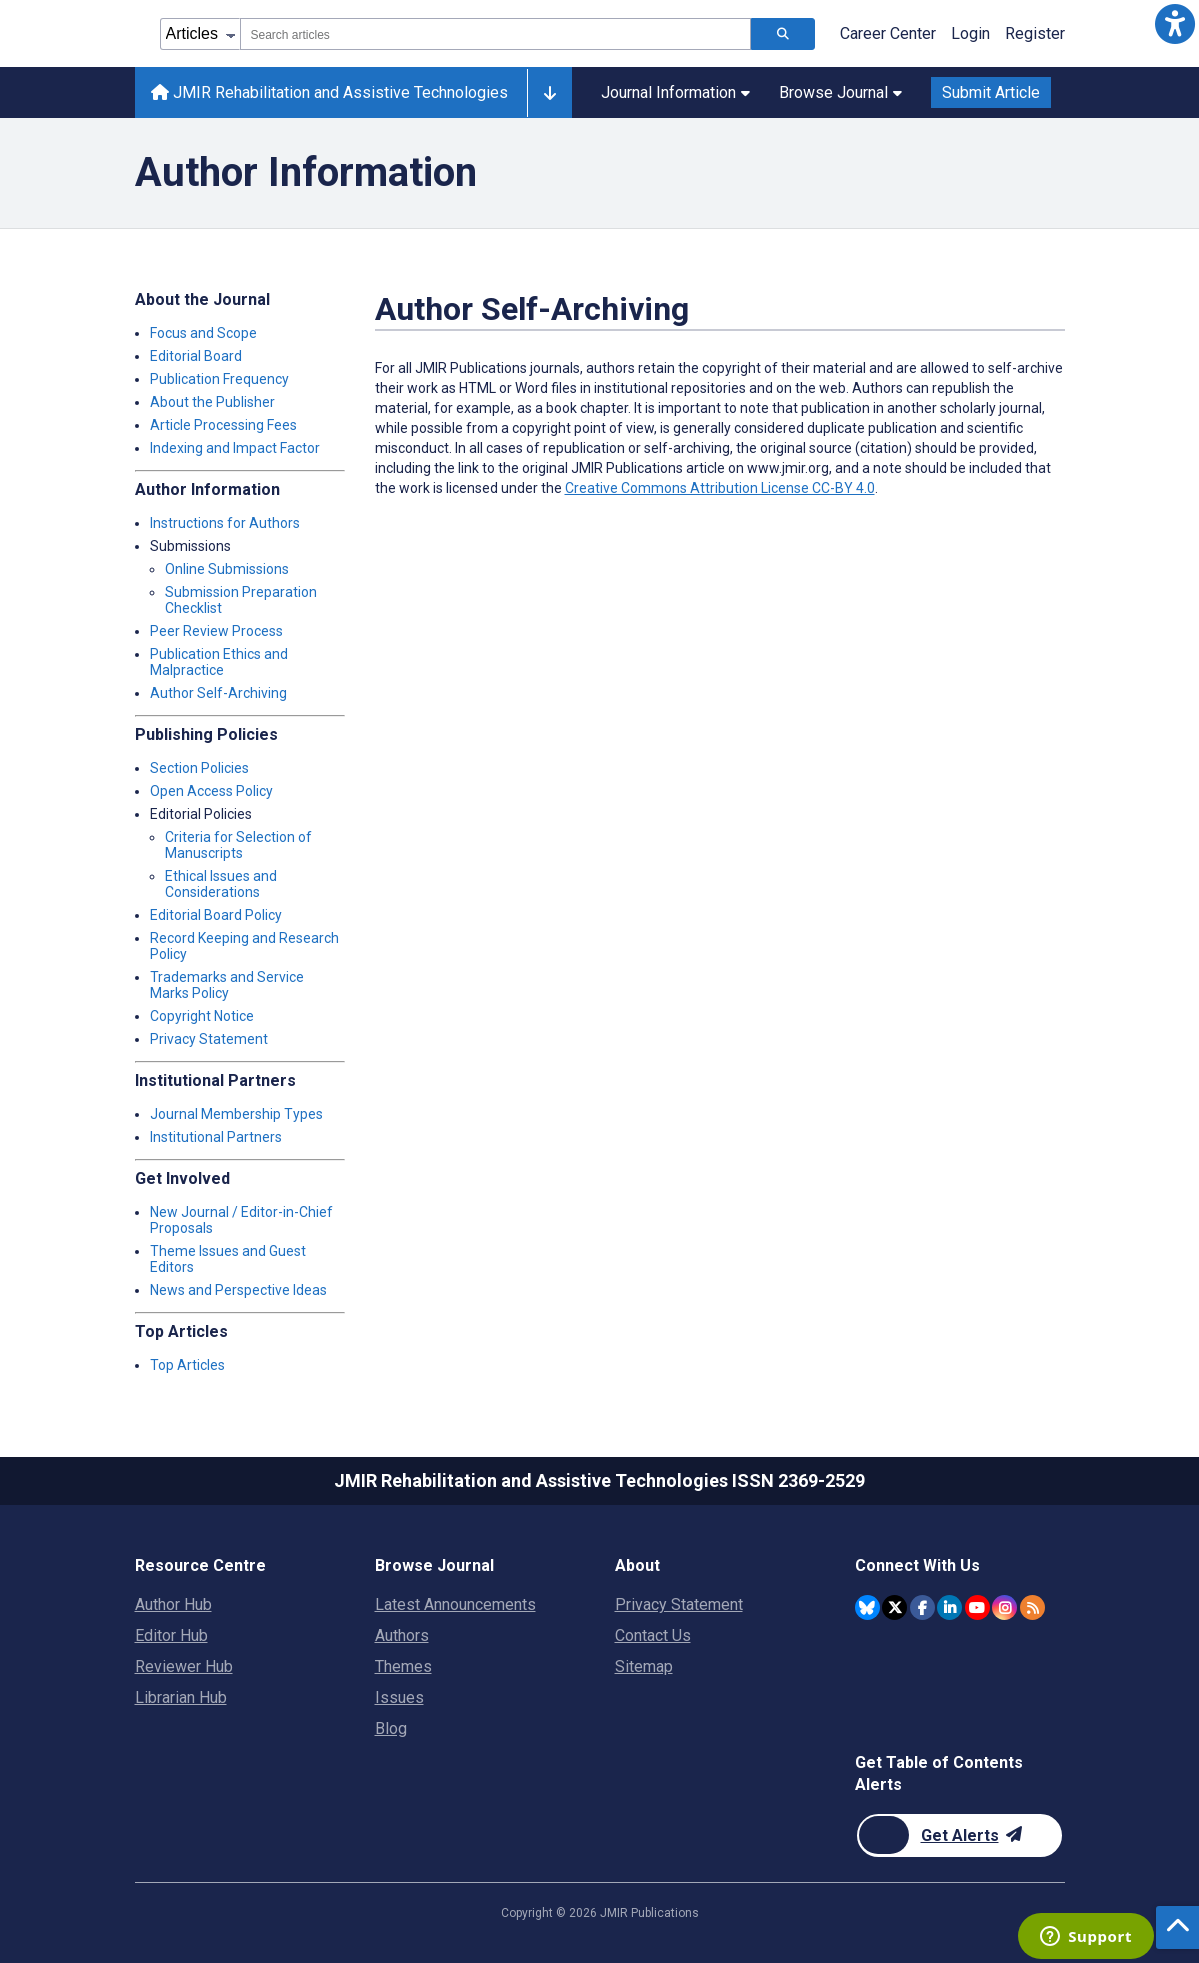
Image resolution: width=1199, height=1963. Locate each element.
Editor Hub (171, 1635)
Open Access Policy (211, 791)
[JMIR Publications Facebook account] (922, 1607)
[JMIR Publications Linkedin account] (949, 1607)
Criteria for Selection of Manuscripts (238, 845)
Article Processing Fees (223, 425)
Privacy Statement (209, 1039)
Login (970, 33)
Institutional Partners (216, 1137)
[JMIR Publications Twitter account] (894, 1607)
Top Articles (187, 1365)
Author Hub (173, 1604)
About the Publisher (212, 402)
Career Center (888, 33)
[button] (1175, 24)
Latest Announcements (455, 1604)
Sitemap (644, 1666)
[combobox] (495, 34)
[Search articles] (783, 34)
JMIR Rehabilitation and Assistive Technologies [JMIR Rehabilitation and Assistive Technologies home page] (329, 92)
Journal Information (675, 92)
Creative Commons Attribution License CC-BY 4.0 (720, 488)
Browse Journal (840, 92)
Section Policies (199, 768)
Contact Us (653, 1635)
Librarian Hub (181, 1697)
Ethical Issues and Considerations (221, 884)
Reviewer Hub (184, 1666)
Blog (391, 1728)
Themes (403, 1666)
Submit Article (991, 92)
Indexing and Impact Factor (235, 448)
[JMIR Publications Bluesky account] (867, 1607)
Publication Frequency (219, 379)
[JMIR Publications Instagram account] (1004, 1607)
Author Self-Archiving (218, 693)
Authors (402, 1635)
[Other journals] (549, 93)
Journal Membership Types (236, 1114)
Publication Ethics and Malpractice (219, 662)
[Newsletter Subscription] (959, 1835)
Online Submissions (227, 569)
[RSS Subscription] (1032, 1607)
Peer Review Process (216, 631)
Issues (399, 1697)
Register (1035, 33)
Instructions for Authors (225, 523)
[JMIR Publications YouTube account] (977, 1607)
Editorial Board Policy (216, 915)
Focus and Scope (203, 333)
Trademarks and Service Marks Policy (227, 985)
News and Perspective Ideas (238, 1290)
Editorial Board (196, 356)
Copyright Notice (202, 1016)
